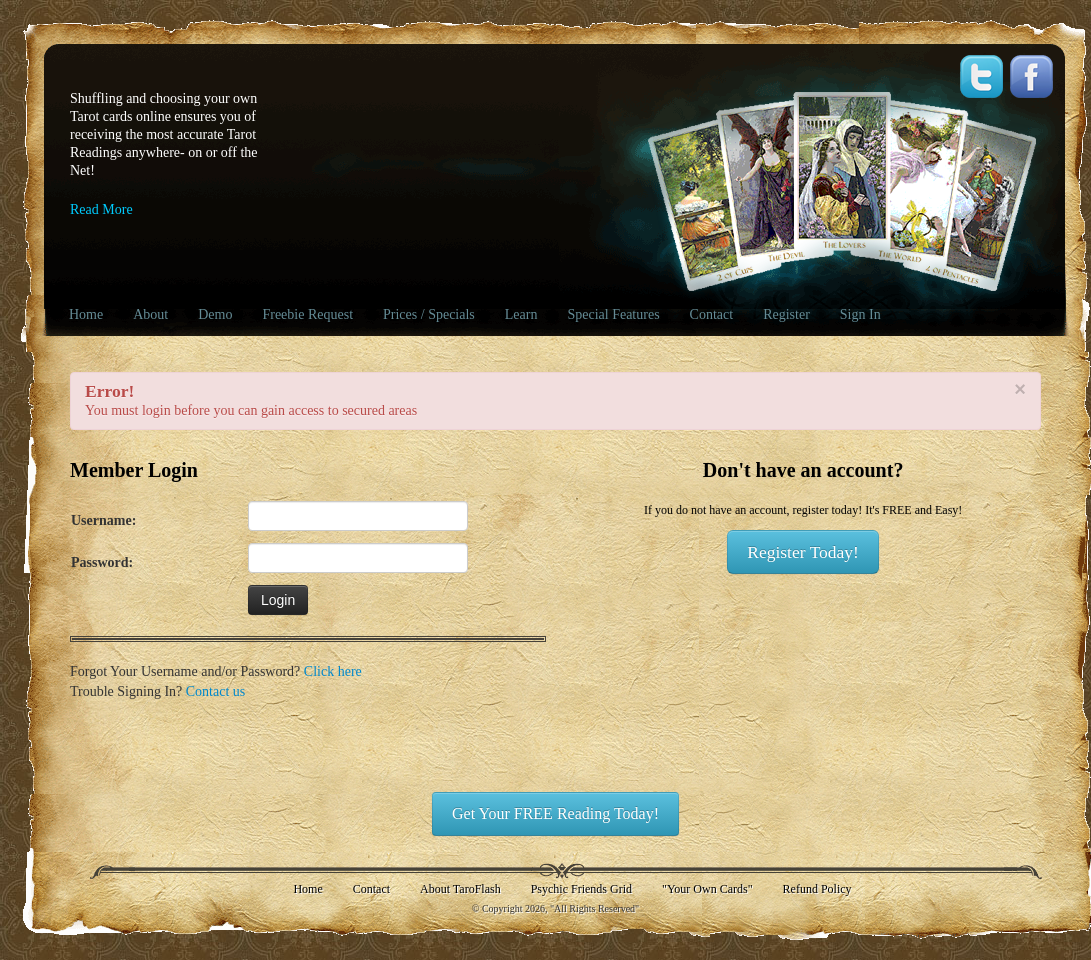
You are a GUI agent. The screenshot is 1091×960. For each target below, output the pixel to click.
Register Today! (803, 552)
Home (86, 314)
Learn (521, 314)
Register (786, 314)
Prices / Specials (429, 314)
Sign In (860, 314)
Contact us (216, 691)
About (150, 314)
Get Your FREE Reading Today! (555, 813)
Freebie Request (307, 314)
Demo (215, 314)
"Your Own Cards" (707, 889)
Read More (101, 209)
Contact (712, 314)
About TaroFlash (460, 889)
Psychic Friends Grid (581, 889)
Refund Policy (817, 889)
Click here (333, 671)
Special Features (613, 314)
